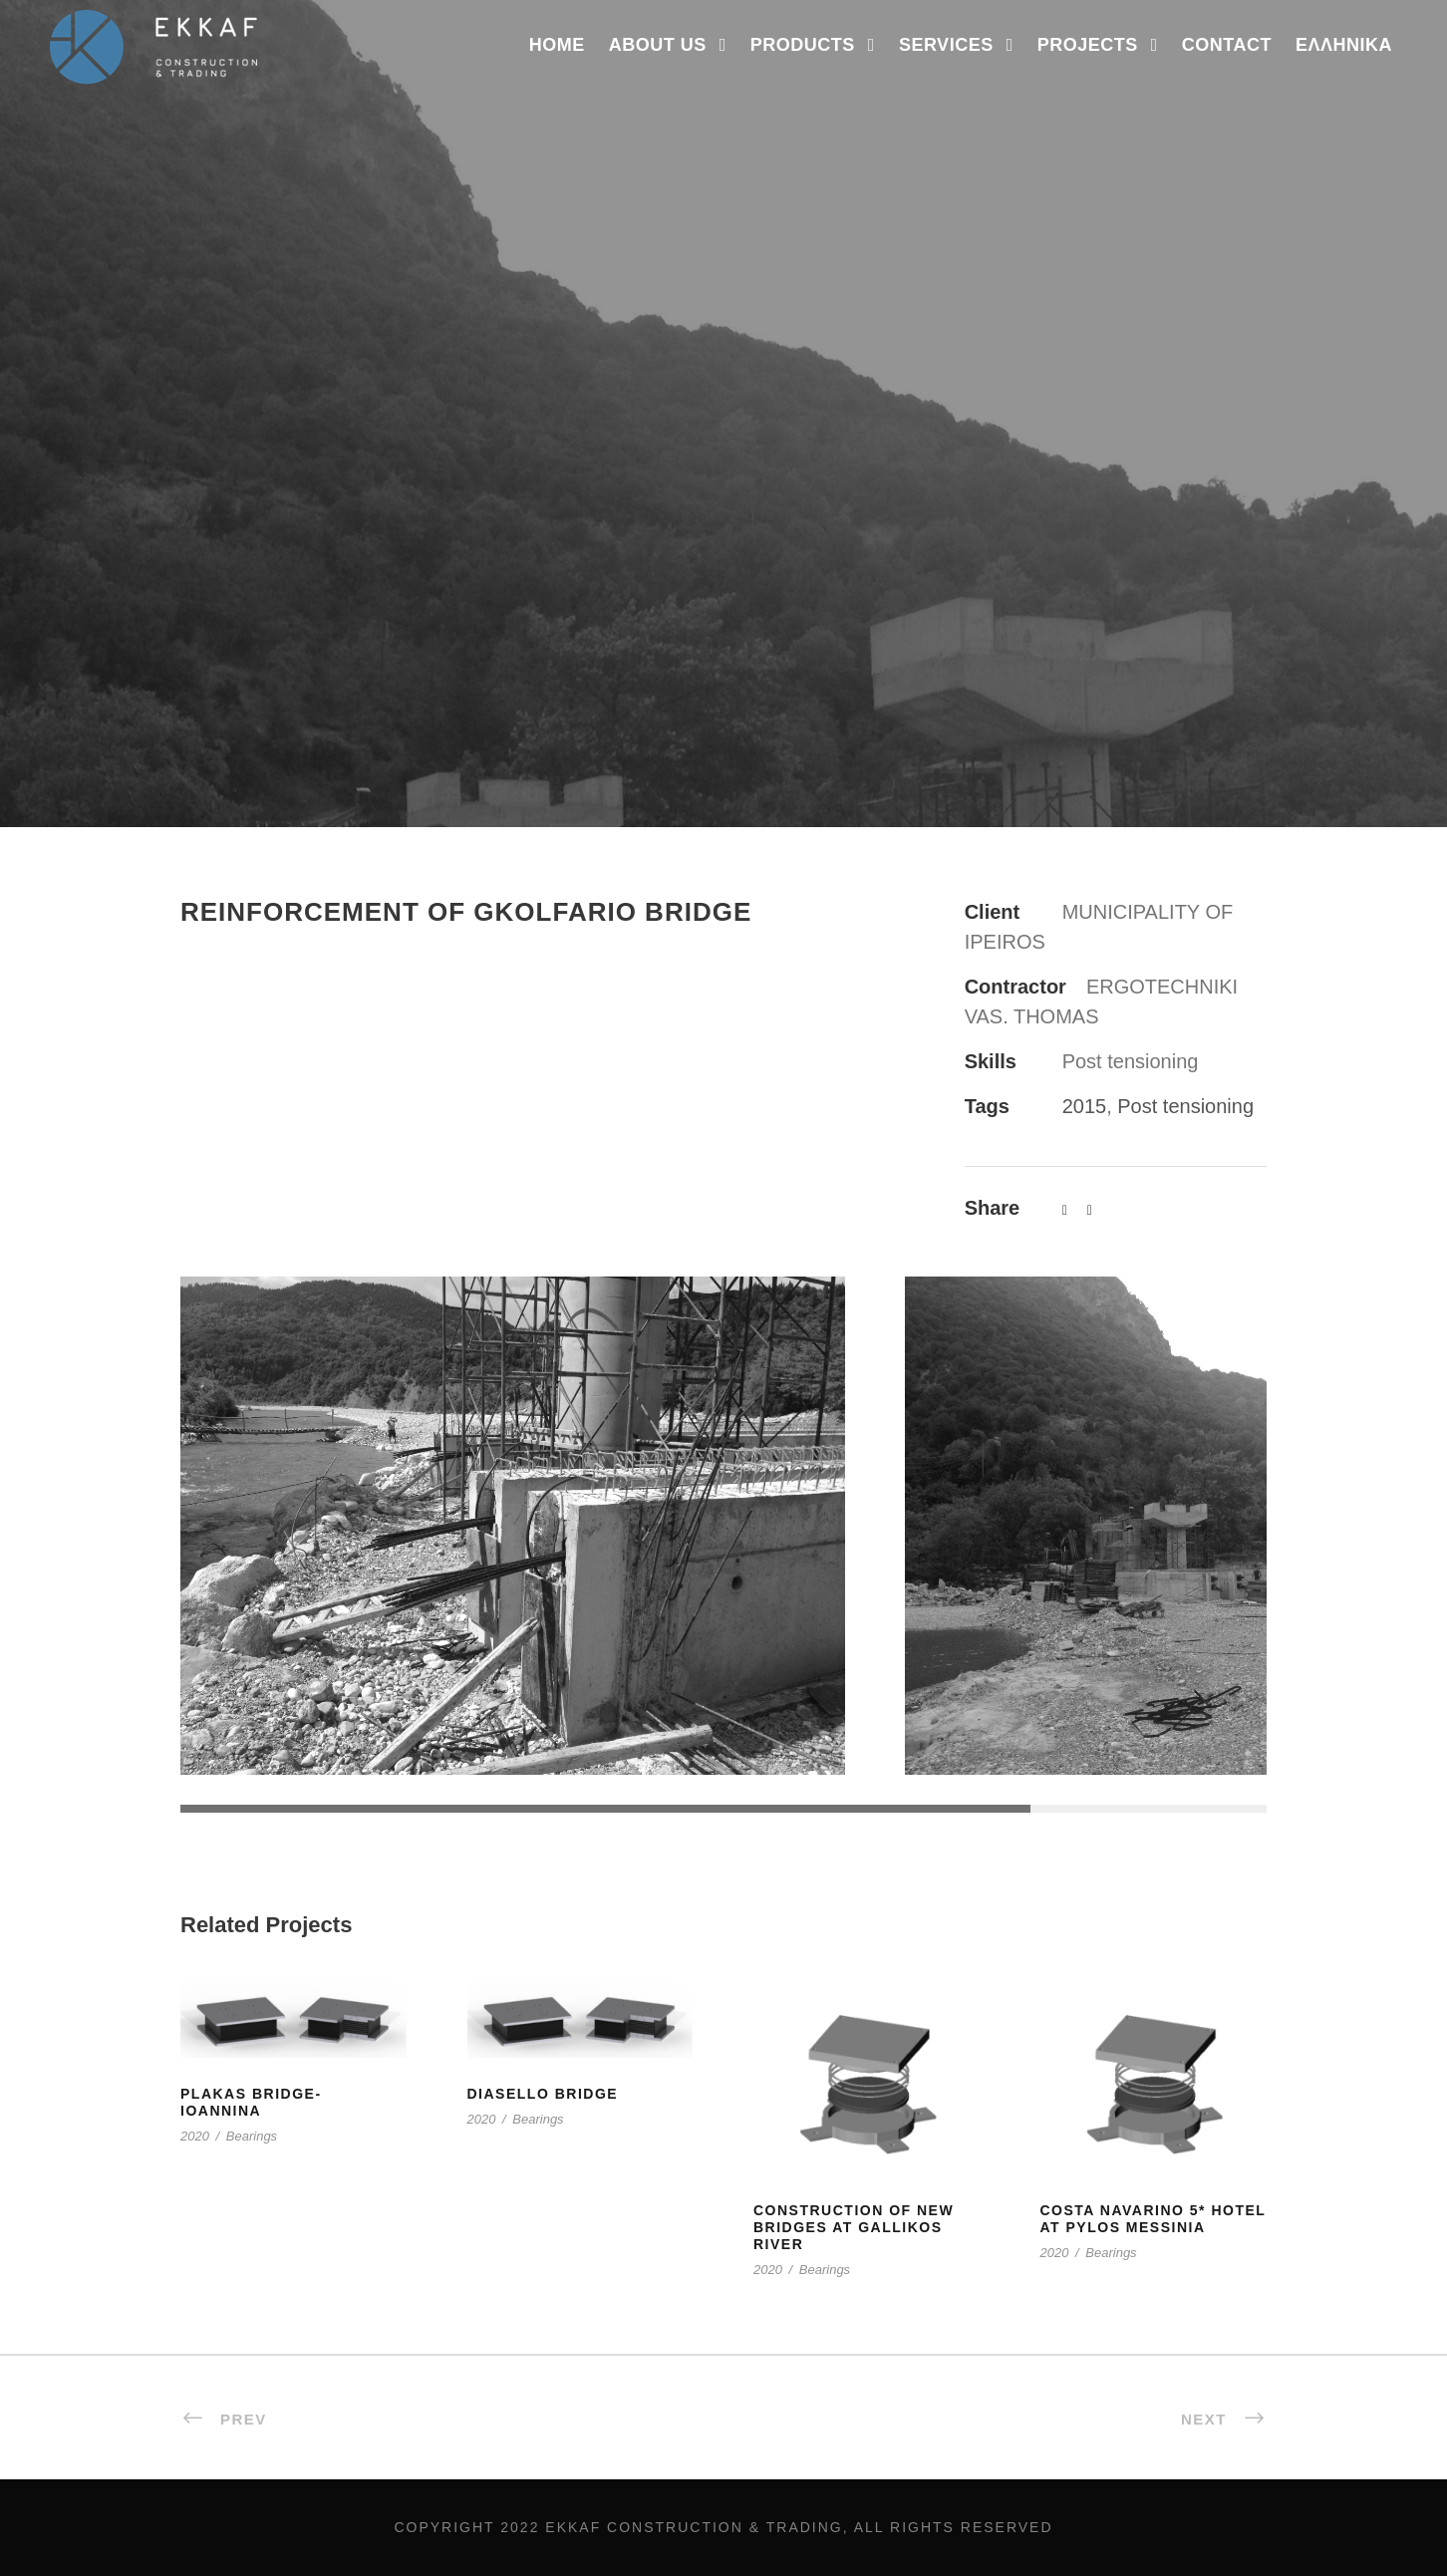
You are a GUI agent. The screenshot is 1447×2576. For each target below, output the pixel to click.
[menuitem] (1344, 60)
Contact (1227, 45)
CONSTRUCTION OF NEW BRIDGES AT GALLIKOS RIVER (853, 2227)
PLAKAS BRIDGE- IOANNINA (251, 2102)
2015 (1084, 1106)
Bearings (251, 2136)
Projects (1087, 45)
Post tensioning (1185, 1106)
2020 (194, 2136)
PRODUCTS (802, 45)
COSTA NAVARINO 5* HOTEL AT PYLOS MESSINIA (1153, 2218)
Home (557, 45)
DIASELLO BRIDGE (543, 2094)
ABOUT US (658, 45)
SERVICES (946, 45)
